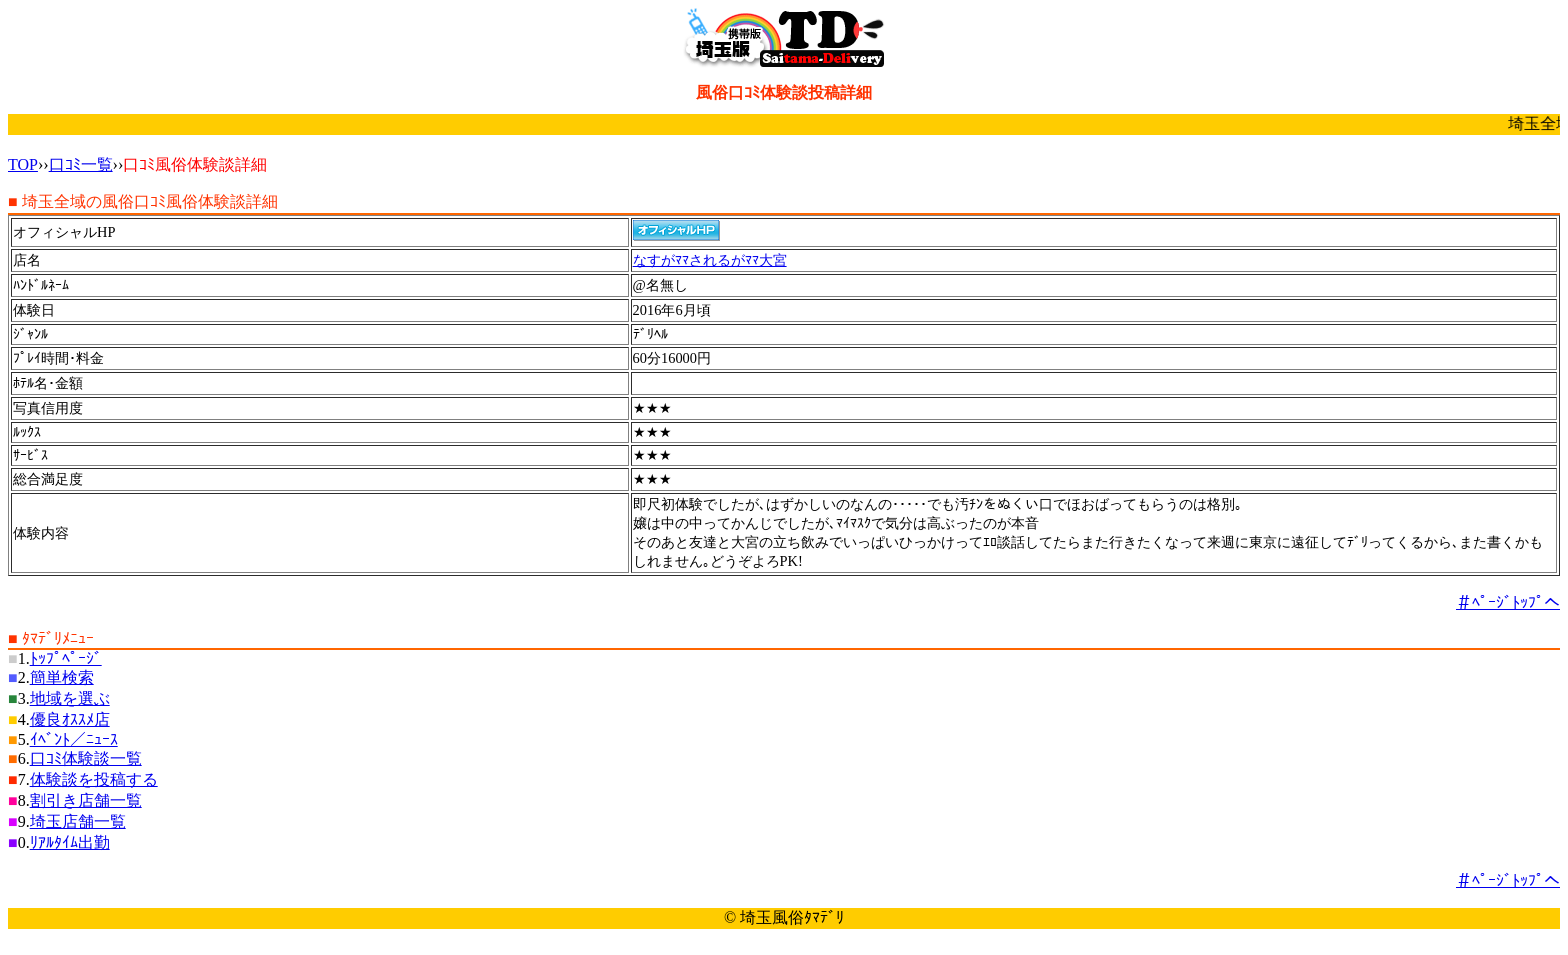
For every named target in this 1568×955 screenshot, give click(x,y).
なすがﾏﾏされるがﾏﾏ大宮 (710, 260)
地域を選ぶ (70, 698)
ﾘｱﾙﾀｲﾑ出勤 (70, 842)
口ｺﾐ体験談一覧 (86, 758)
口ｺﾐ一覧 (81, 164)
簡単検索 (62, 677)
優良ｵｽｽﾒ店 (70, 719)
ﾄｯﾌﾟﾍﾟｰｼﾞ (66, 658)
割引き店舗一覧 (86, 800)
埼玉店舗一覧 (78, 821)
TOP (23, 164)
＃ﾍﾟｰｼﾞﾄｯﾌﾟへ (1508, 602)
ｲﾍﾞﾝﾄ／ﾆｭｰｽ (74, 739)
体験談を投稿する (94, 779)
